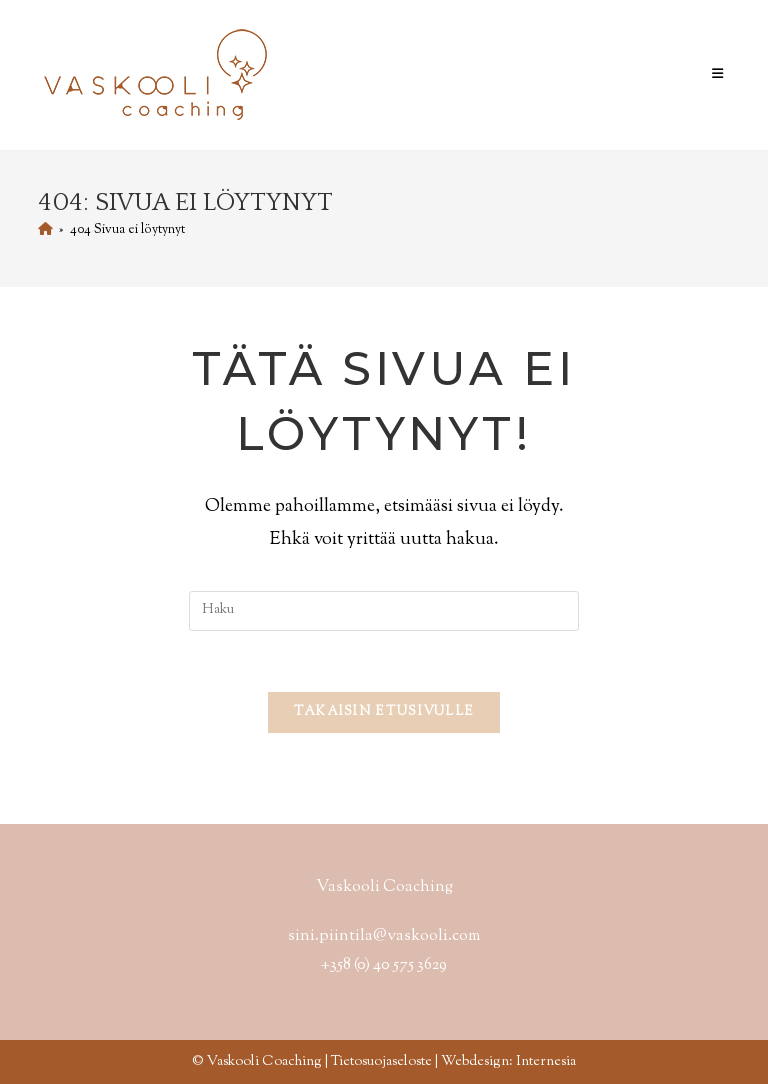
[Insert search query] (384, 611)
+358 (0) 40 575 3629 (384, 965)
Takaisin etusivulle (384, 712)
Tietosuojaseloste (381, 1062)
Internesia (546, 1062)
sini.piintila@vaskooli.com (384, 936)
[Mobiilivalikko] (721, 75)
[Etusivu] (45, 230)
